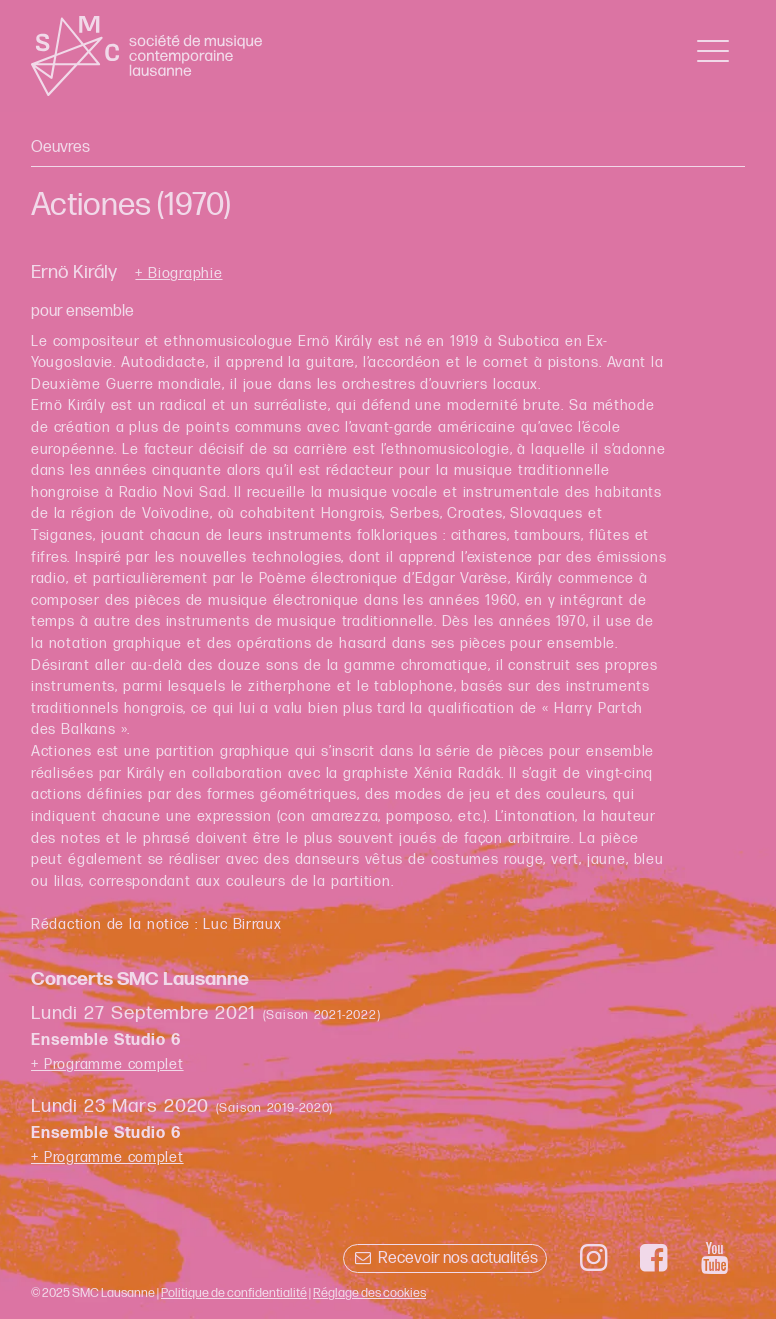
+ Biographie (178, 274)
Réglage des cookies (369, 1293)
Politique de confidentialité (234, 1293)
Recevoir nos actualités (444, 1258)
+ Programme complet (107, 1064)
